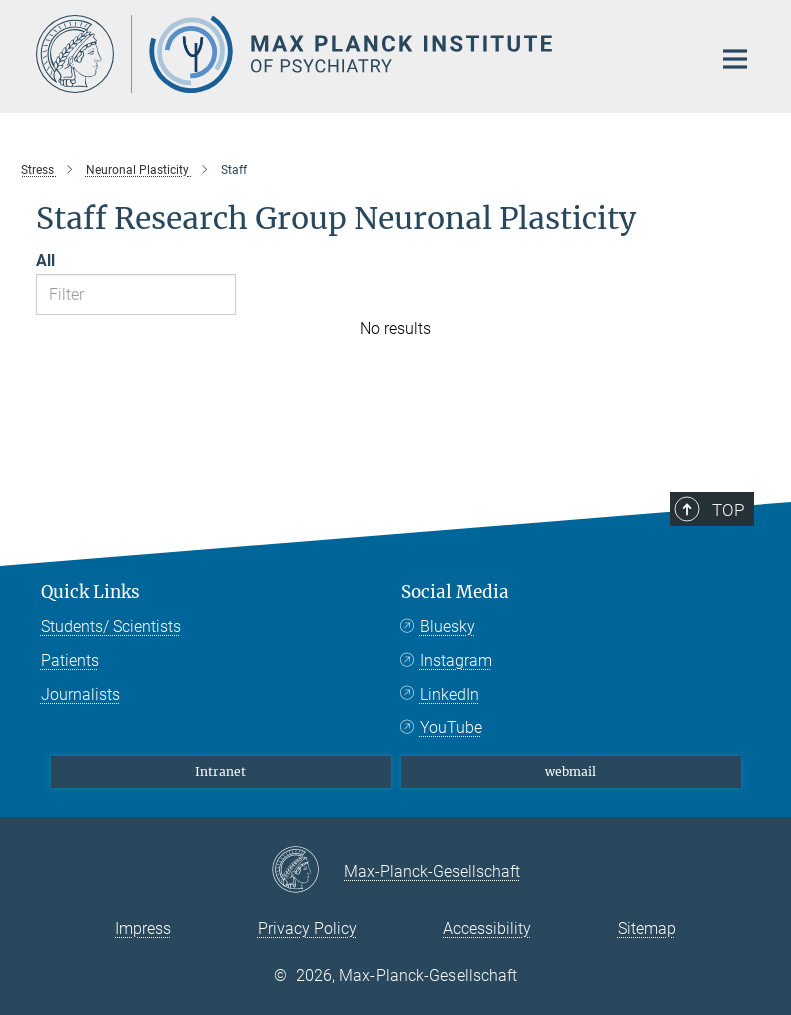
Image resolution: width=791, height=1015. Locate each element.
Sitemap (647, 928)
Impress (143, 928)
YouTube (451, 727)
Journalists (80, 694)
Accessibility (487, 928)
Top (728, 510)
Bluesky (447, 626)
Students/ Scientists (111, 626)
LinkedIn (449, 694)
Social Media (455, 592)
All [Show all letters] (45, 260)
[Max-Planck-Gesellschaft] (307, 871)
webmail (570, 771)
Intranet (220, 771)
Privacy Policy (307, 928)
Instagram (456, 660)
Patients (70, 660)
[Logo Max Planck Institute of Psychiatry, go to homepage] (361, 54)
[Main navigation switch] (735, 59)
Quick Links (90, 592)
